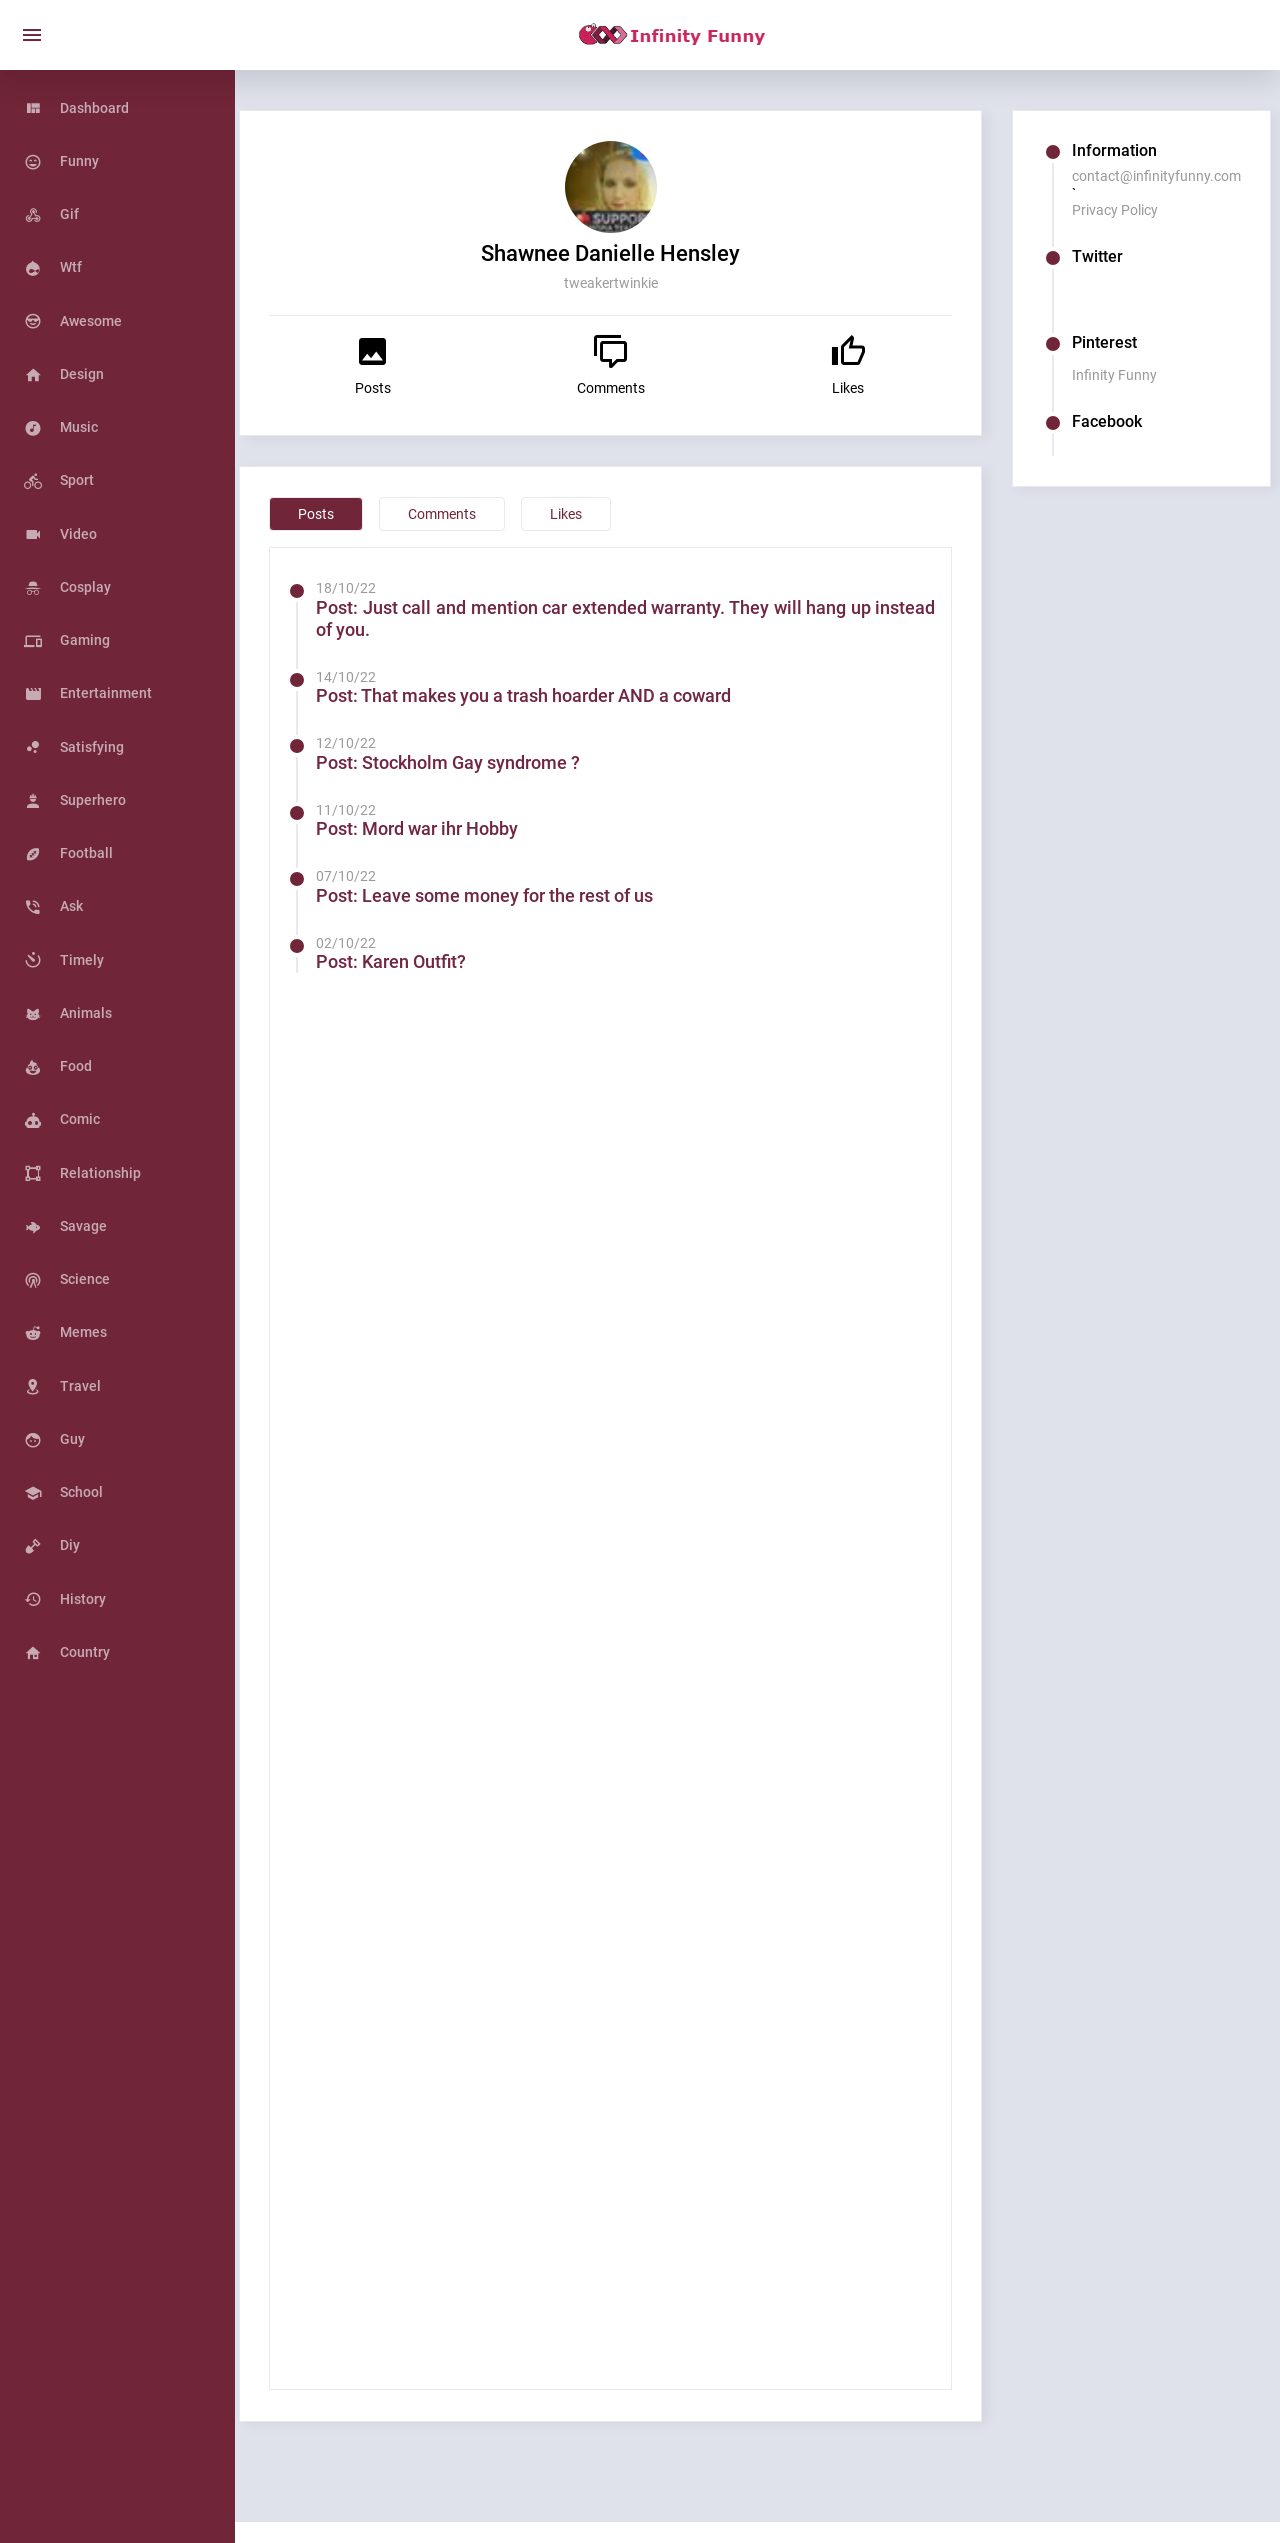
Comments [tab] (478, 514)
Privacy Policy (1124, 210)
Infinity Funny (1123, 375)
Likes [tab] (602, 514)
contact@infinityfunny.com (1165, 176)
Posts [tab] (352, 514)
